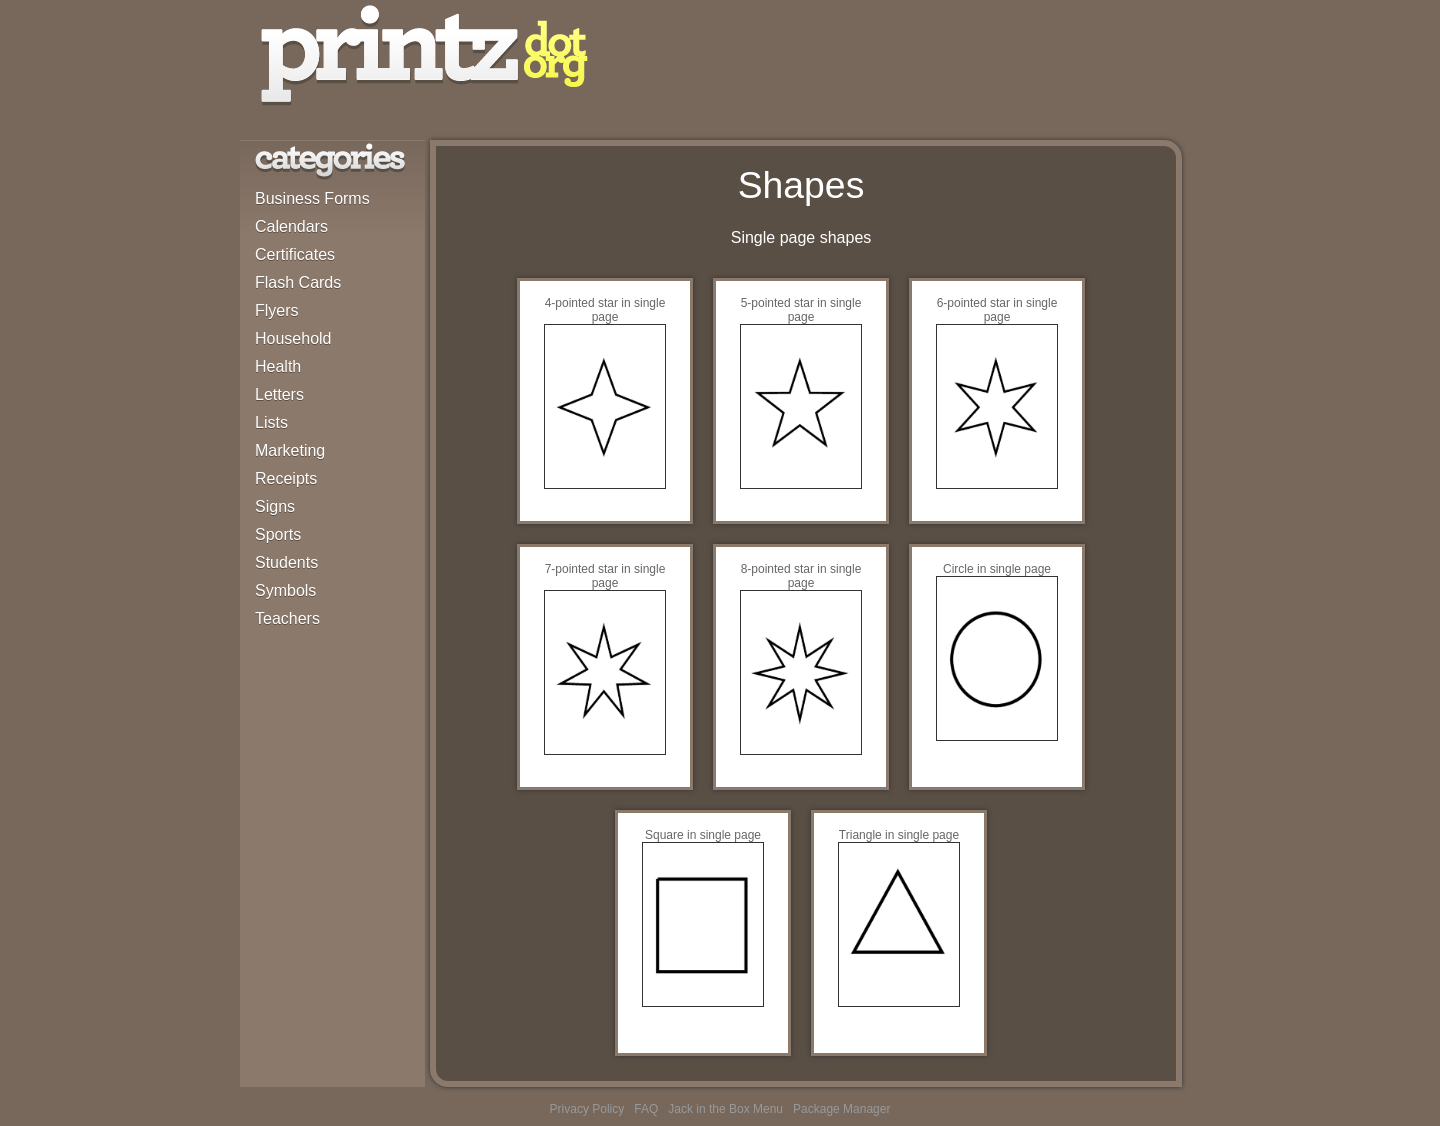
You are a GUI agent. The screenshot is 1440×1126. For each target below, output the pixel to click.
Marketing (290, 450)
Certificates (295, 254)
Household (293, 338)
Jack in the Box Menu (725, 1109)
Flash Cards (298, 282)
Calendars (291, 226)
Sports (278, 534)
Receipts (286, 478)
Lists (271, 422)
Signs (275, 506)
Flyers (277, 310)
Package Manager (841, 1109)
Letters (279, 394)
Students (286, 562)
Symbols (285, 590)
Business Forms (312, 198)
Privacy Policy (587, 1109)
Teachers (287, 618)
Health (278, 366)
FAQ (646, 1109)
